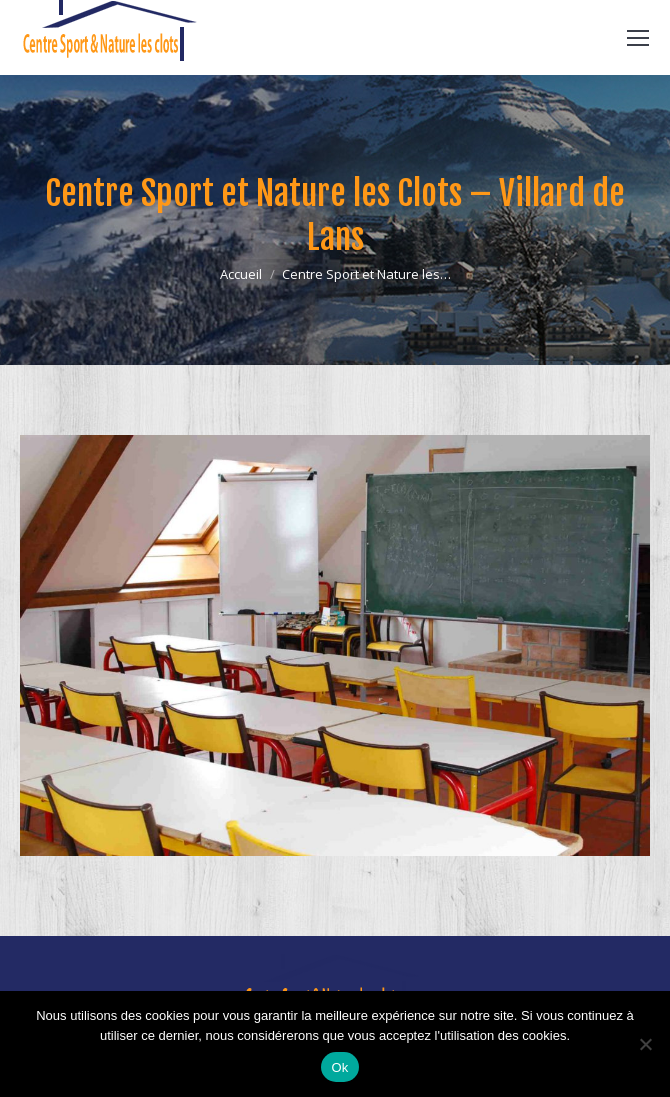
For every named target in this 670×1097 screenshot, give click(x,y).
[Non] (645, 1044)
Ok (339, 1067)
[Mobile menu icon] (638, 38)
